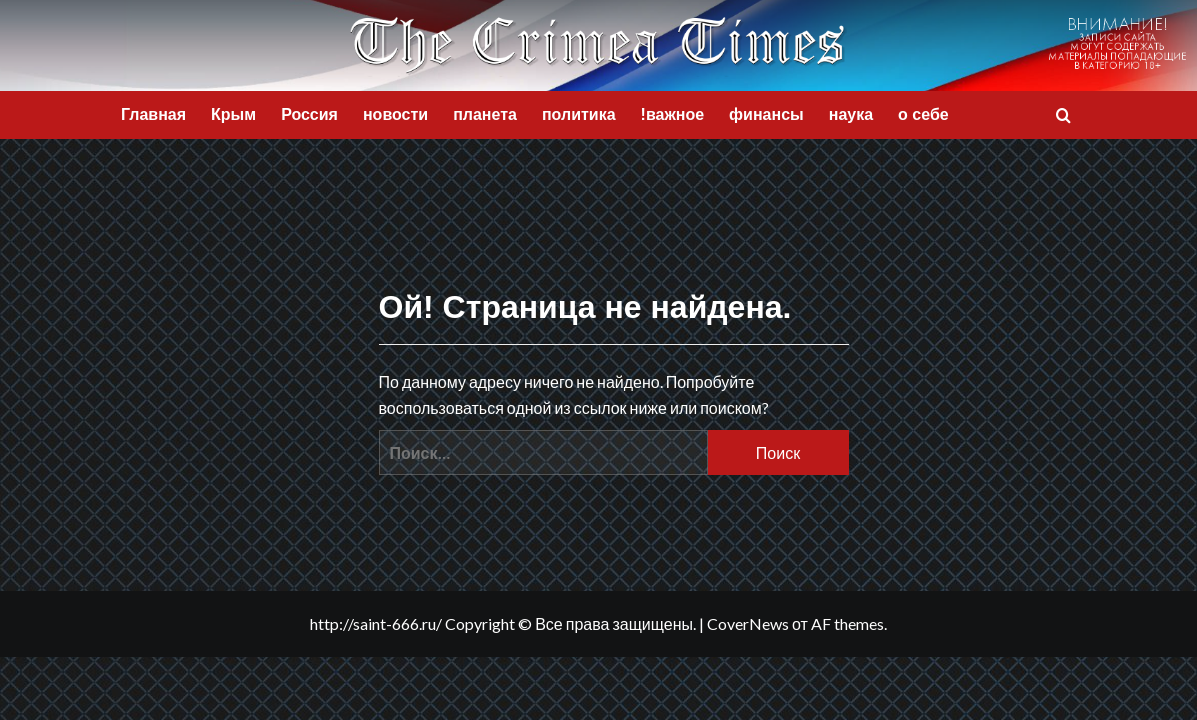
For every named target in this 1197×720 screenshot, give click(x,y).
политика (579, 114)
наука (851, 114)
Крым (233, 114)
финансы (766, 114)
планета (485, 114)
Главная (153, 114)
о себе (923, 114)
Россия (309, 114)
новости (395, 114)
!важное (673, 114)
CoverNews (748, 623)
